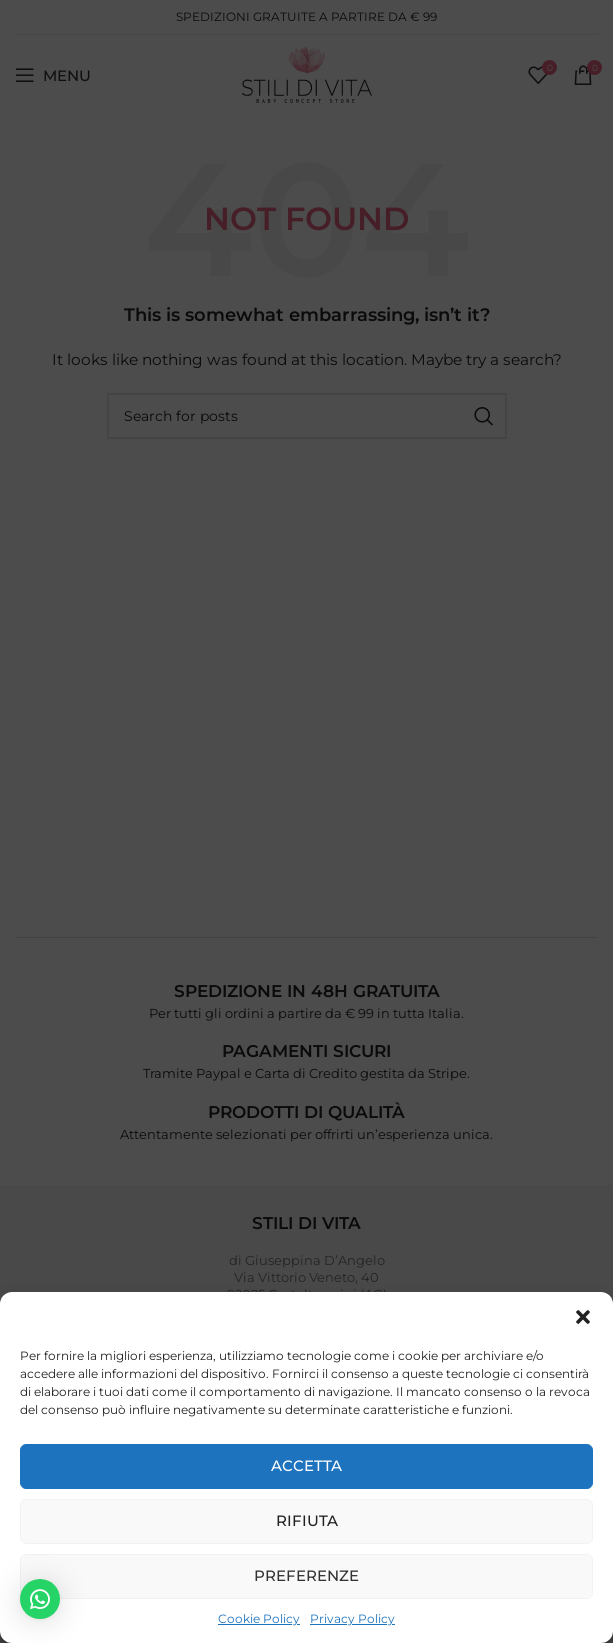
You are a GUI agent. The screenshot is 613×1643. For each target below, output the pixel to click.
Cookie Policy (259, 1618)
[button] (583, 1317)
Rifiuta (307, 1520)
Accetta (306, 1465)
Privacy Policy (352, 1618)
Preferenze (306, 1575)
